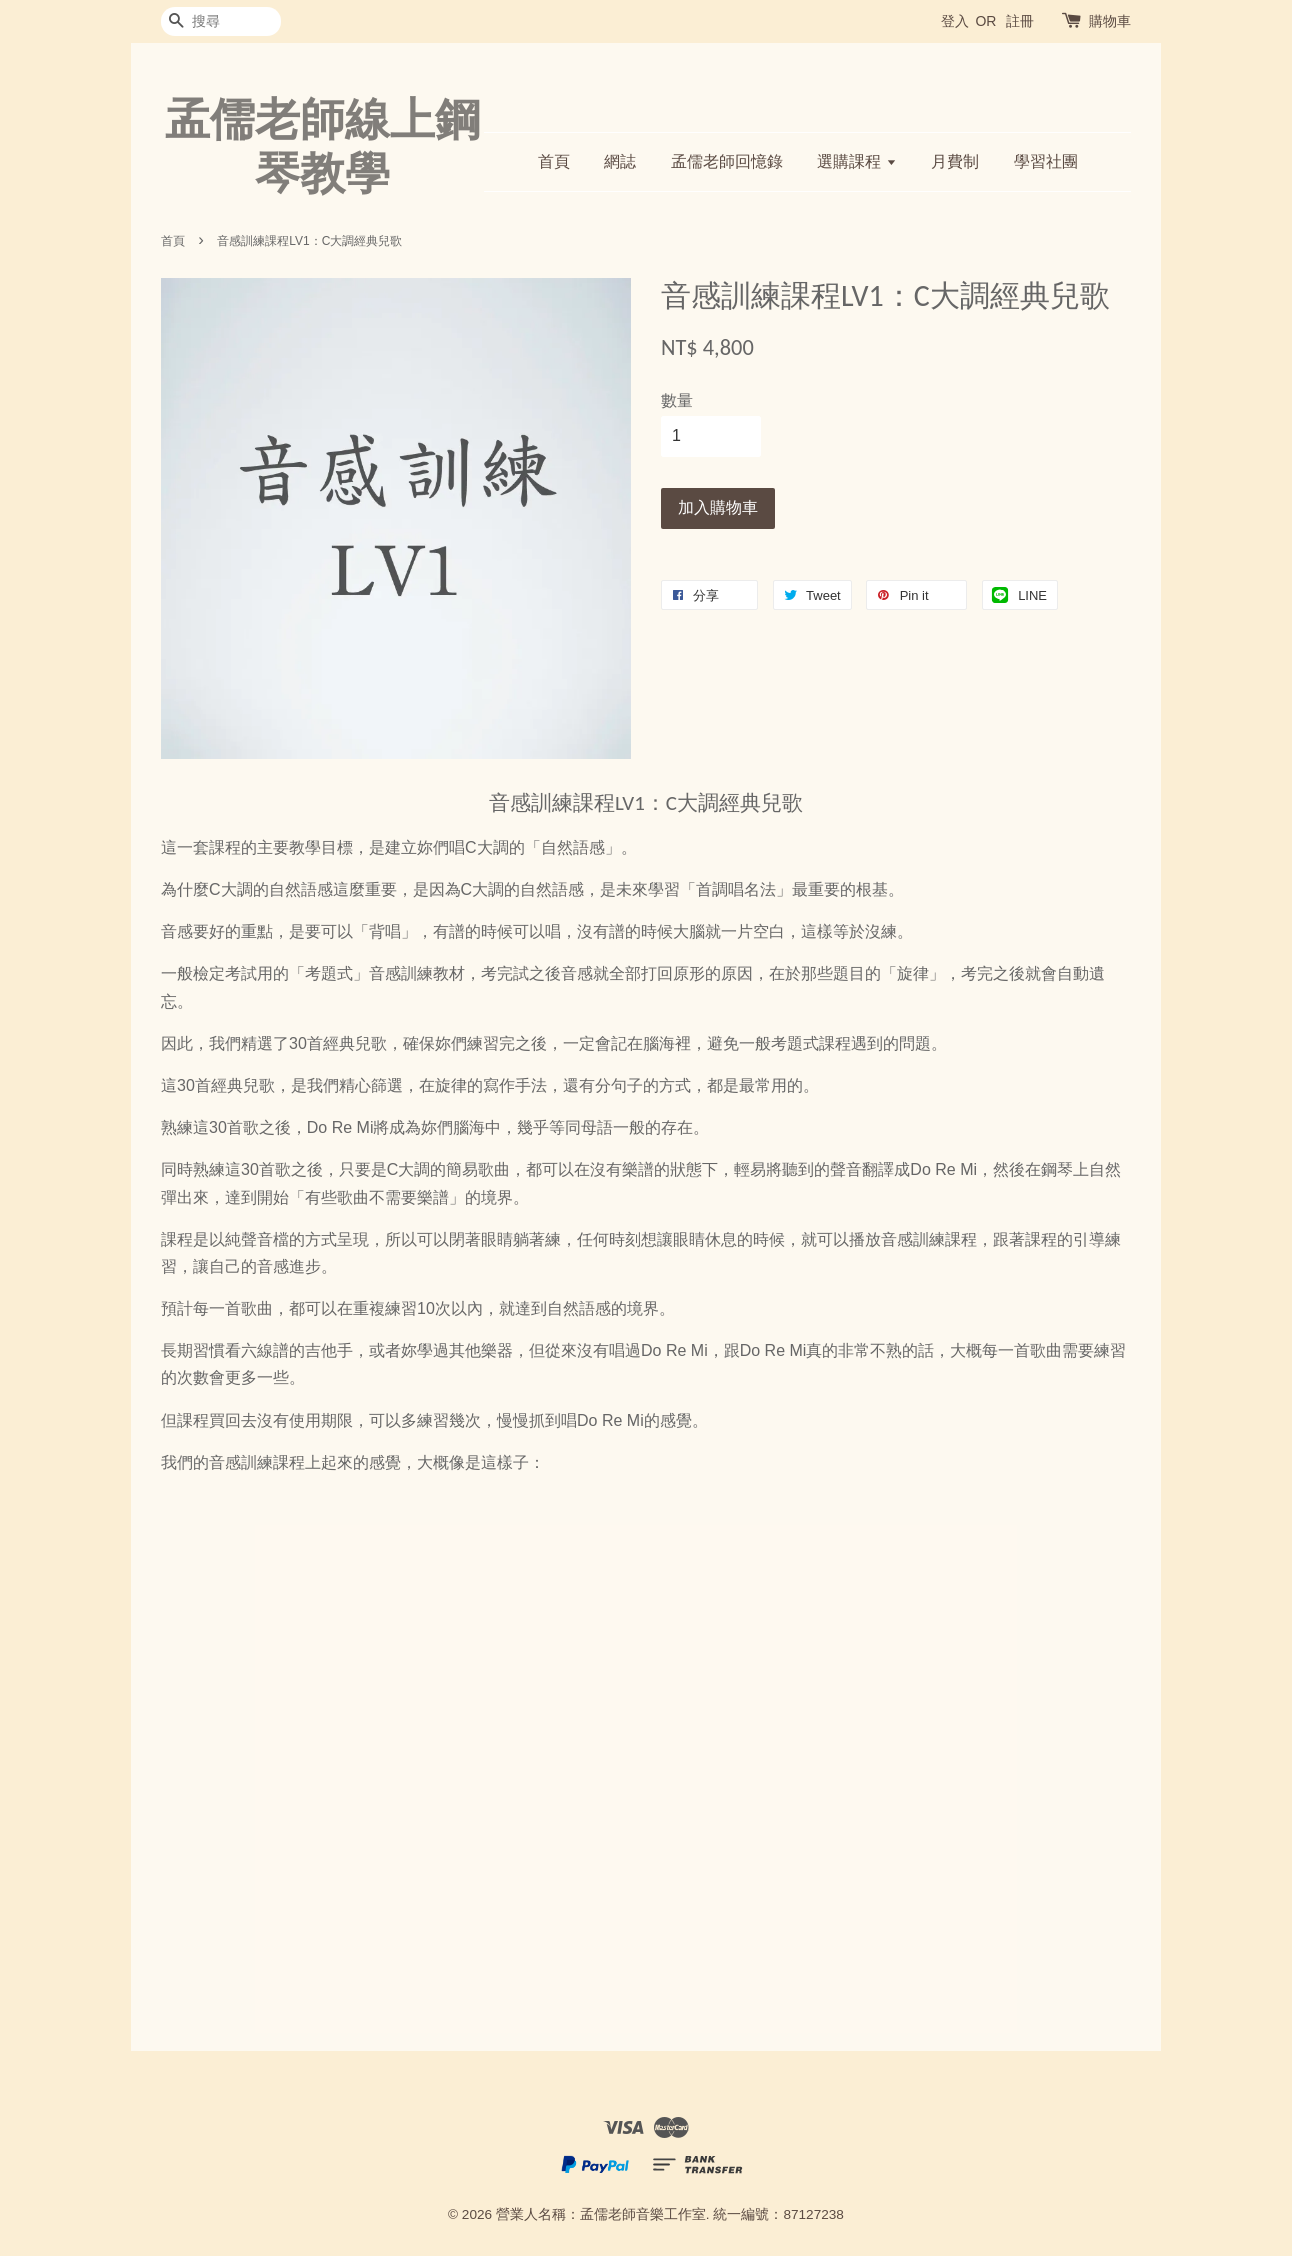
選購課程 (856, 161)
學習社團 (1046, 161)
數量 (677, 400)
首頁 (554, 161)
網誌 (620, 161)
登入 (955, 21)
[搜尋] (221, 21)
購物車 (1110, 21)
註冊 (1020, 21)
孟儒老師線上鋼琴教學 (322, 146)
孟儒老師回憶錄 (727, 161)
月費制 (955, 161)
